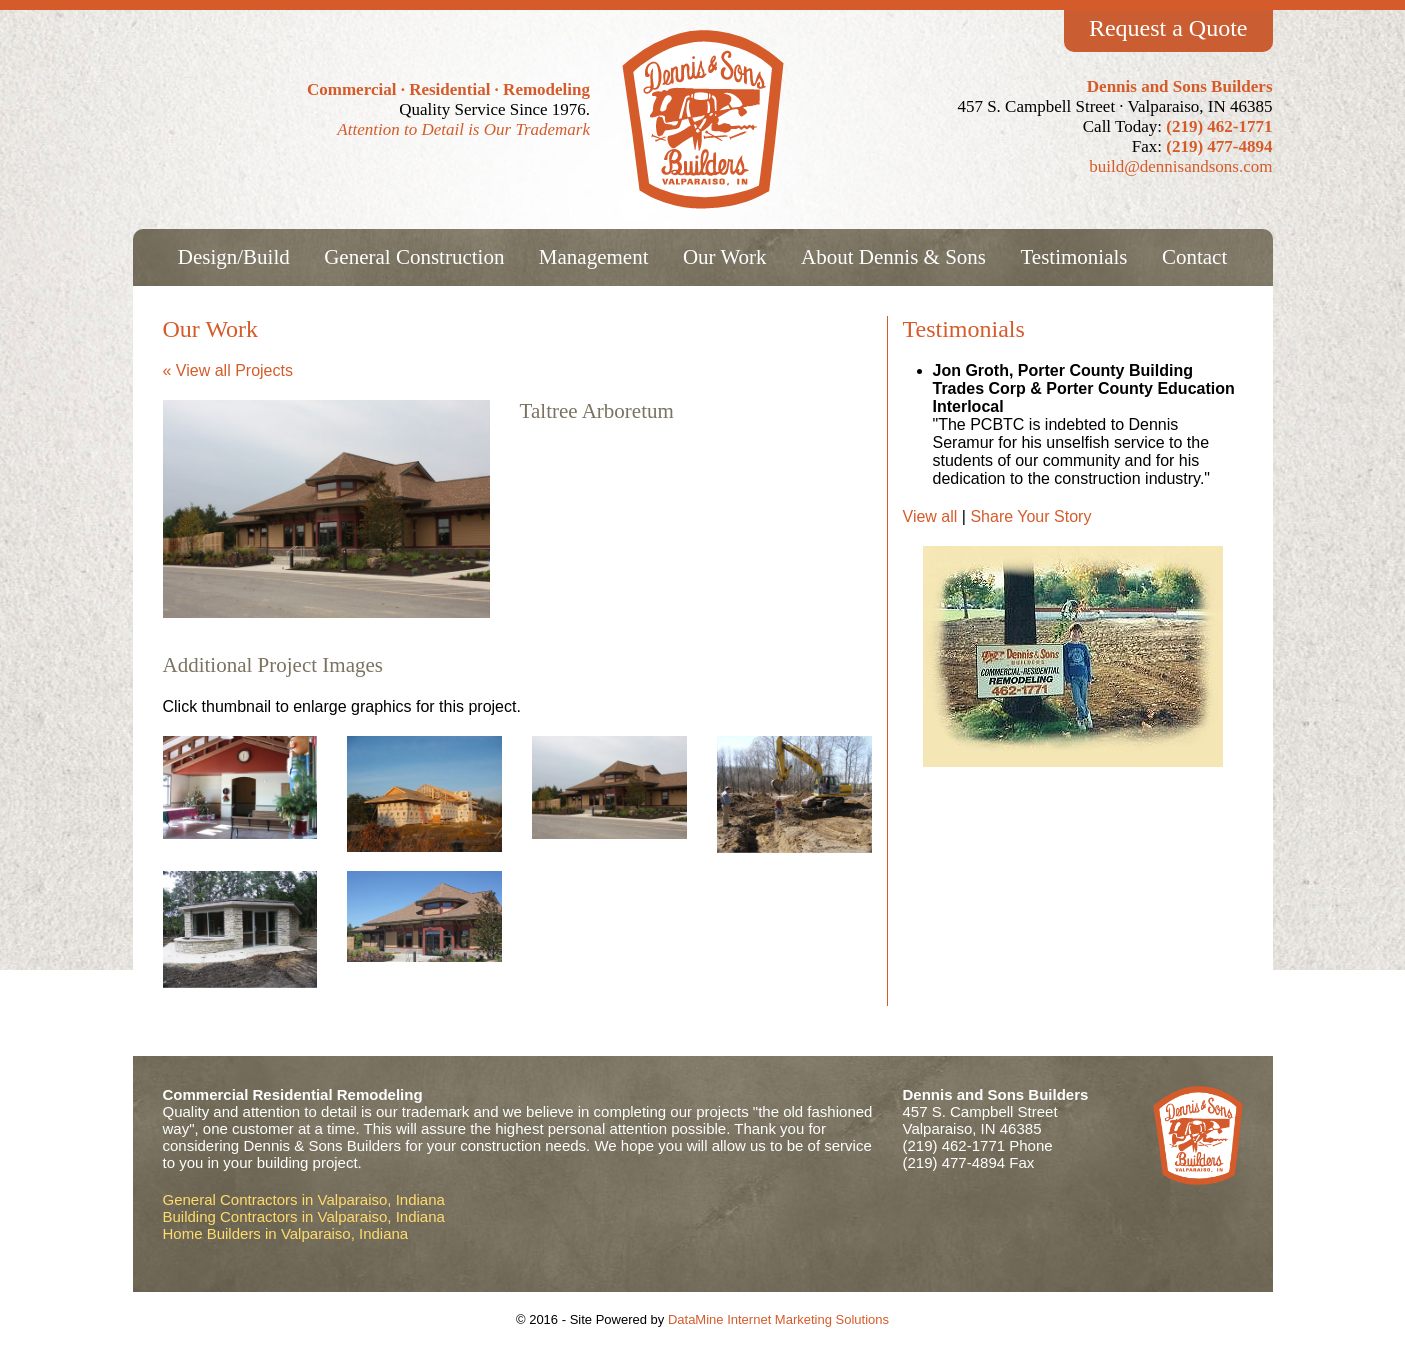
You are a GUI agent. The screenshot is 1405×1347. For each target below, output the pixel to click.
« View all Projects (228, 370)
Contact (1194, 257)
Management (594, 257)
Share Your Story (1030, 516)
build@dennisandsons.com (1180, 166)
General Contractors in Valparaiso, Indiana (304, 1199)
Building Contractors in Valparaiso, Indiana (304, 1216)
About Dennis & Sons (893, 257)
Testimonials (1073, 257)
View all (932, 516)
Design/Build (234, 257)
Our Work (725, 257)
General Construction (414, 257)
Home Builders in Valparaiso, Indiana (286, 1233)
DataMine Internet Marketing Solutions (778, 1319)
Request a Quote (1168, 28)
